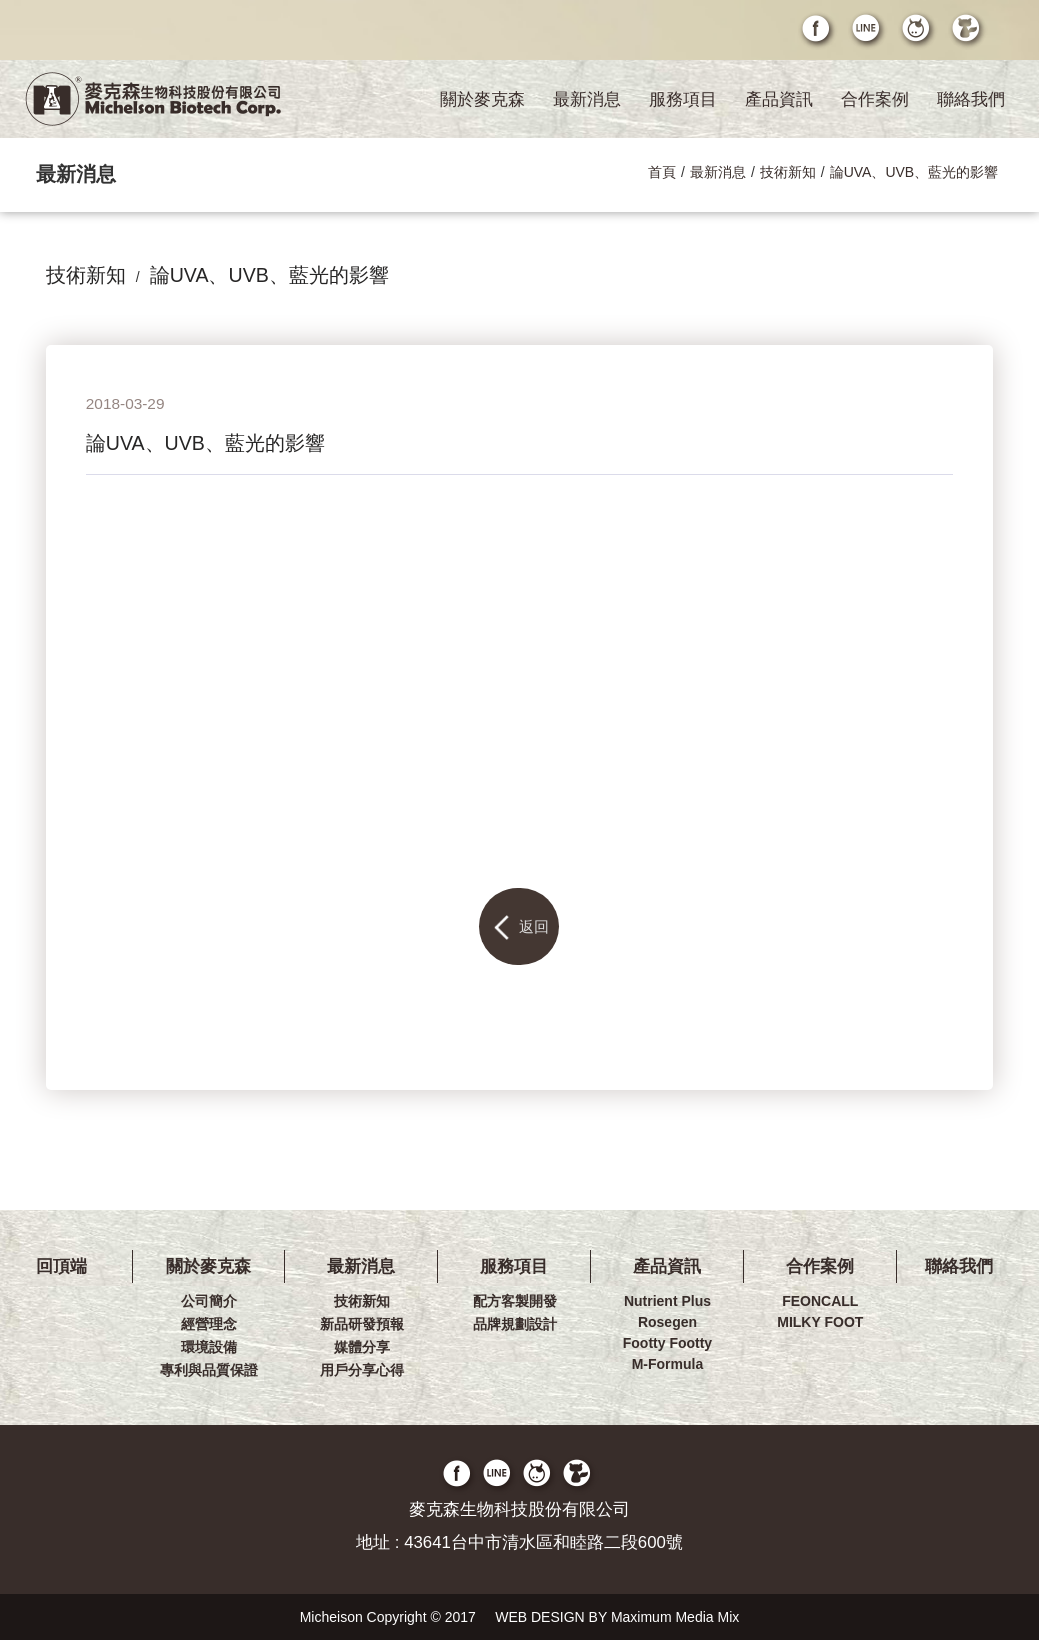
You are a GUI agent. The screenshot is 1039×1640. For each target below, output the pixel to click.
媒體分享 (362, 1347)
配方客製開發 (515, 1301)
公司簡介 (209, 1301)
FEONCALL (820, 1301)
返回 (519, 927)
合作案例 (875, 99)
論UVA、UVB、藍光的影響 (914, 172)
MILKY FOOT (820, 1322)
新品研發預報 (362, 1324)
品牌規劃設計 (515, 1324)
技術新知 (788, 172)
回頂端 (61, 1266)
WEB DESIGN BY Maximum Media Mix (617, 1617)
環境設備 (209, 1347)
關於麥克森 (482, 99)
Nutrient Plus (667, 1301)
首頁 (662, 172)
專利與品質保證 (209, 1370)
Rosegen (667, 1322)
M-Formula (668, 1364)
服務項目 (683, 99)
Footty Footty (667, 1343)
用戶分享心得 (362, 1370)
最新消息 (587, 99)
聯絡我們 (971, 99)
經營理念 (209, 1324)
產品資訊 (779, 99)
